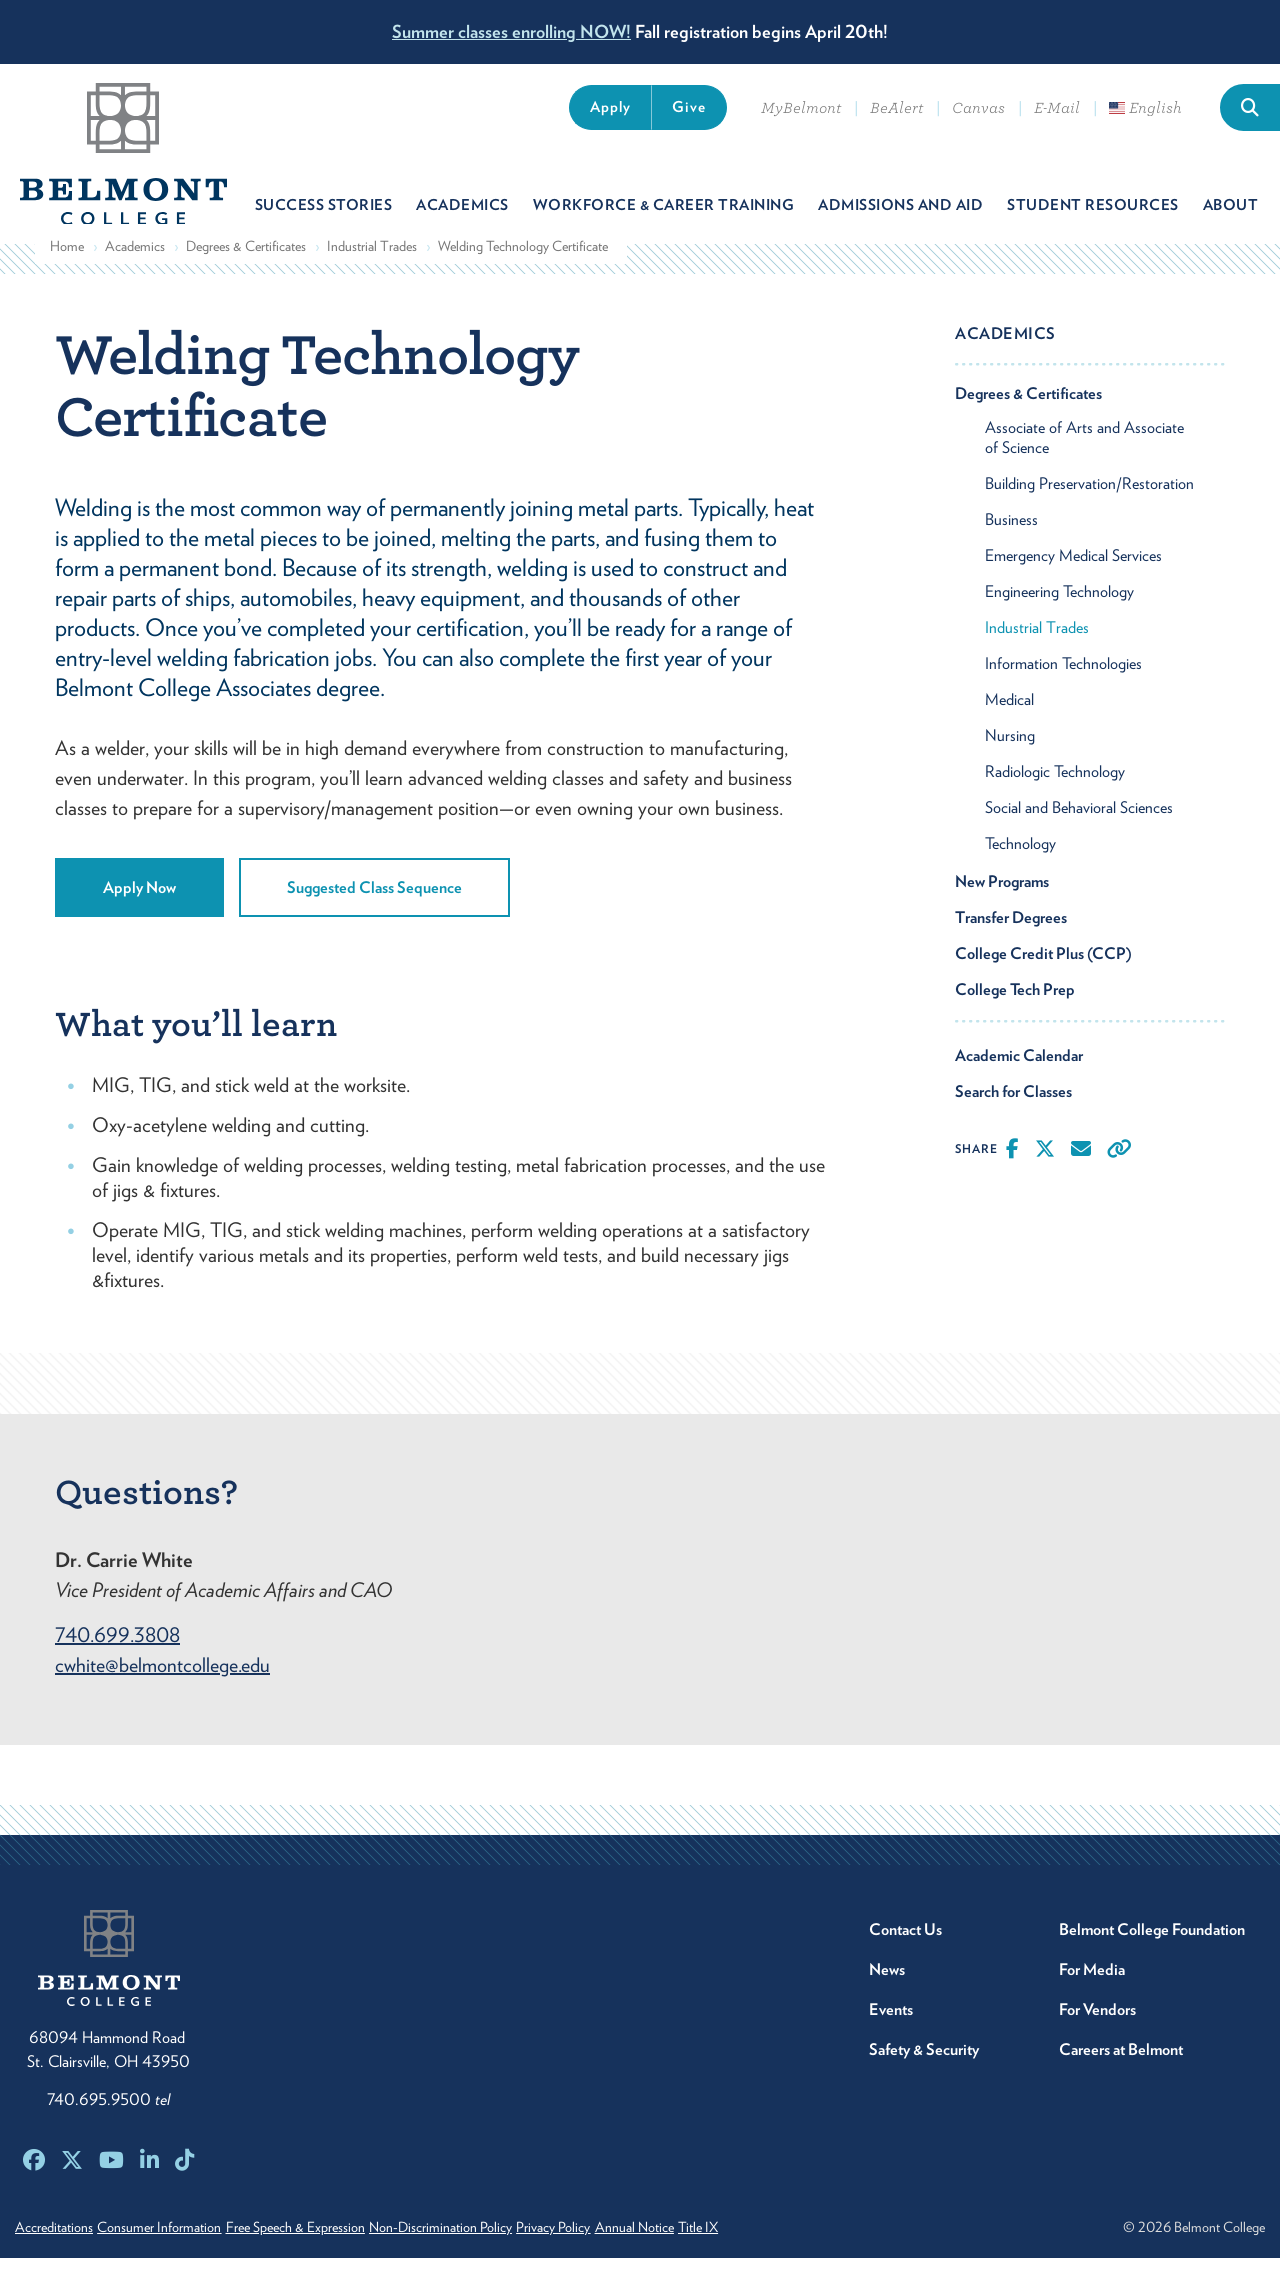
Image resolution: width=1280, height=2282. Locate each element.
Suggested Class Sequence (374, 910)
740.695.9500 (108, 2123)
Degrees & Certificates (246, 269)
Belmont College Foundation (1152, 1953)
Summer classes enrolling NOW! (511, 31)
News (887, 1993)
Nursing (1010, 758)
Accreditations (54, 2251)
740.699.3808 (117, 1659)
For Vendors (1097, 2033)
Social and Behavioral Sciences (1079, 830)
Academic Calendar (1019, 1078)
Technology (1020, 866)
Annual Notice (722, 2251)
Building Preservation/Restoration (1089, 506)
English (1145, 108)
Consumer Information (177, 2251)
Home (67, 269)
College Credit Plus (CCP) (1043, 976)
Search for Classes (1013, 1114)
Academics (135, 269)
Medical (1009, 722)
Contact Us (905, 1953)
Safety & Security (924, 2073)
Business (1011, 542)
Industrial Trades (372, 269)
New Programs (1002, 904)
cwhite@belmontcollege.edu (162, 1689)
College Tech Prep (1015, 1012)
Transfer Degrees (1011, 940)
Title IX (804, 2251)
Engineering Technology (1059, 614)
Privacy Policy (624, 2251)
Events (891, 2033)
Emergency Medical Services (1073, 578)
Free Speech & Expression (330, 2251)
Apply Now (139, 910)
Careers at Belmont (1121, 2073)
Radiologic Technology (1055, 794)
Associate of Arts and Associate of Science (1084, 460)
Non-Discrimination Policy (493, 2251)
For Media (1092, 1993)
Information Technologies (1063, 686)
